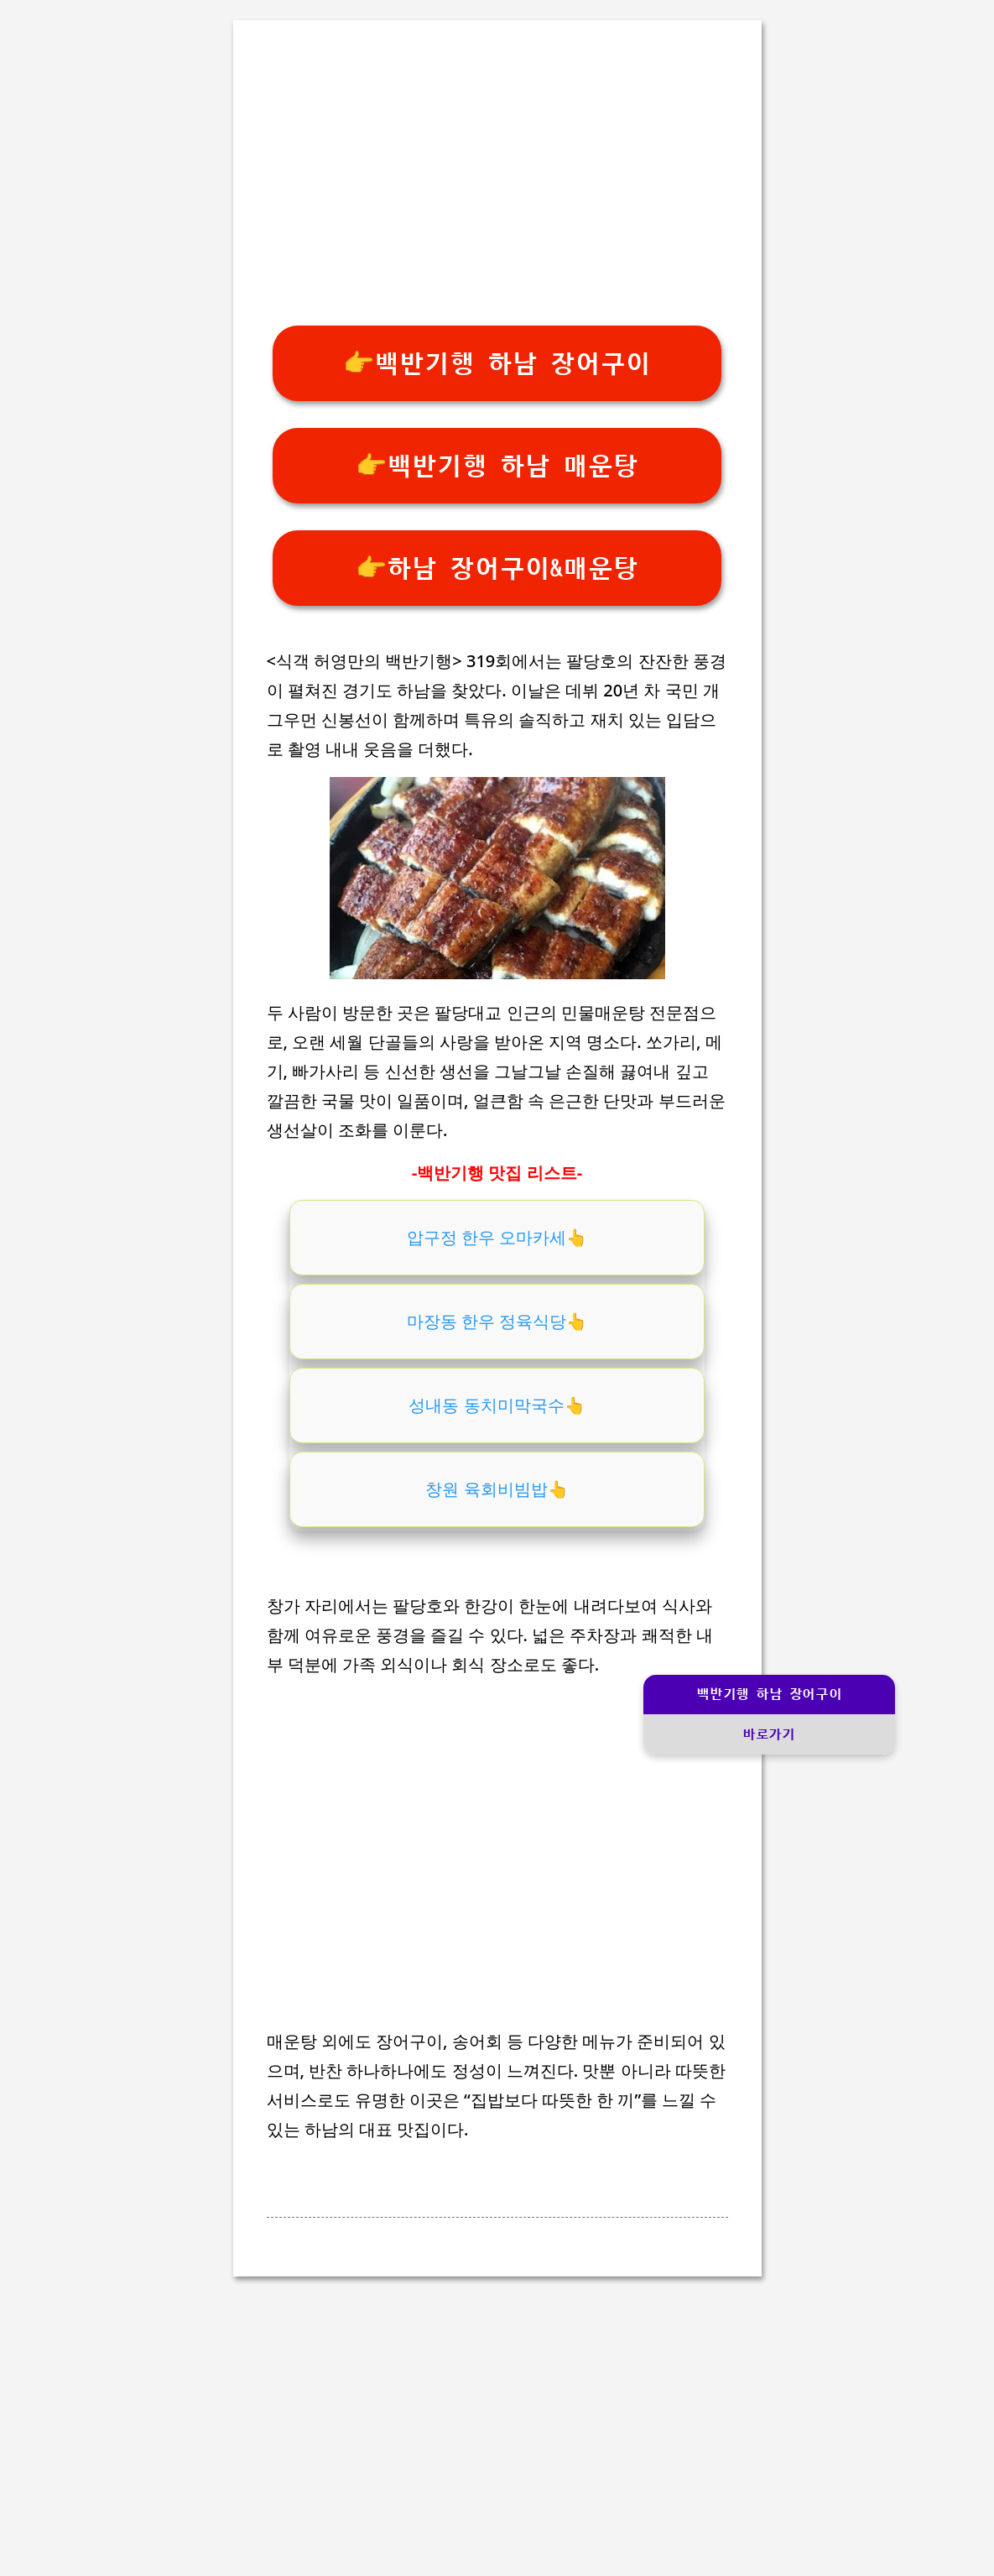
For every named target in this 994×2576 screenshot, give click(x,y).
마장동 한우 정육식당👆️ (497, 1321)
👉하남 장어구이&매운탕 (497, 568)
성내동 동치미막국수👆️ (497, 1405)
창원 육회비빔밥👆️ (496, 1489)
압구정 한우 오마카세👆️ (497, 1237)
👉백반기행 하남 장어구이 (497, 364)
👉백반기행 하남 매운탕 (497, 466)
